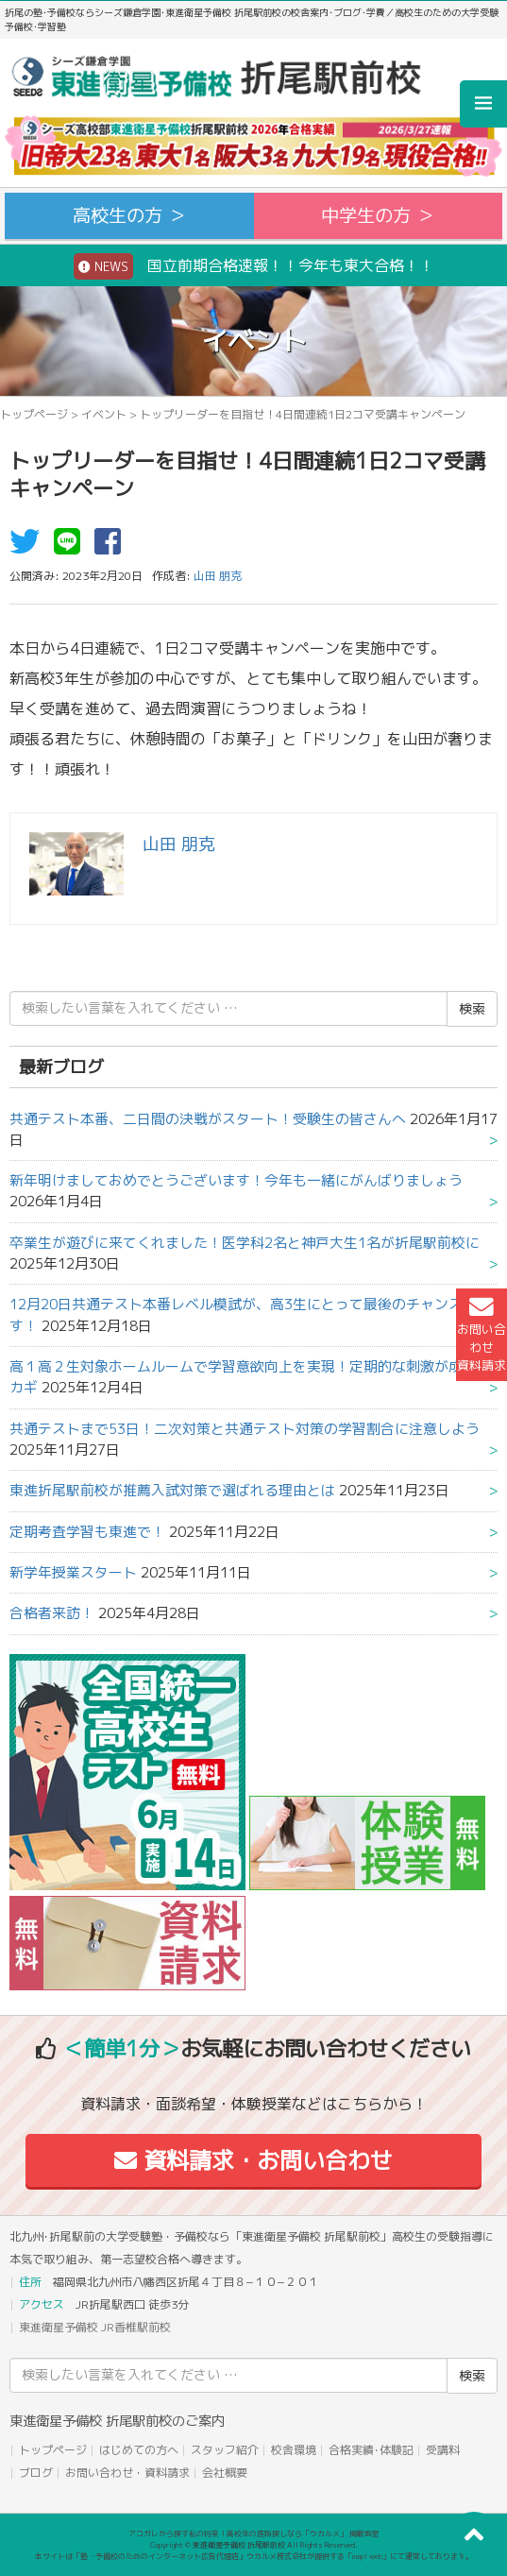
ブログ (36, 2473)
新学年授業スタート (73, 1572)
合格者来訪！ (51, 1613)
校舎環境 (293, 2450)
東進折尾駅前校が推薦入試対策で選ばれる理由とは (172, 1490)
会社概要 (224, 2473)
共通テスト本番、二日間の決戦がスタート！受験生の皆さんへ (207, 1119)
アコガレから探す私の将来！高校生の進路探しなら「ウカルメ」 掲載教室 (254, 2533)
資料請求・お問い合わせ (253, 2160)
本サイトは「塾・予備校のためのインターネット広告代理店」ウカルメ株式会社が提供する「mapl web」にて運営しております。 (254, 2556)
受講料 (443, 2450)
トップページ (34, 414)
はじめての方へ (138, 2450)
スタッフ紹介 (225, 2450)
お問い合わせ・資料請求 (127, 2473)
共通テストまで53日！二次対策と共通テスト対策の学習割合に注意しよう (244, 1429)
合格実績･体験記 (371, 2450)
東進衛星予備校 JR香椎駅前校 (95, 2327)
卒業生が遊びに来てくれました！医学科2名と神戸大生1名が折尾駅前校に (244, 1243)
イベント (104, 414)
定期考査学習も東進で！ (87, 1532)
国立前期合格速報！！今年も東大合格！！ (254, 266)
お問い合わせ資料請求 (481, 1334)
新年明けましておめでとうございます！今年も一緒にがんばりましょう (236, 1180)
